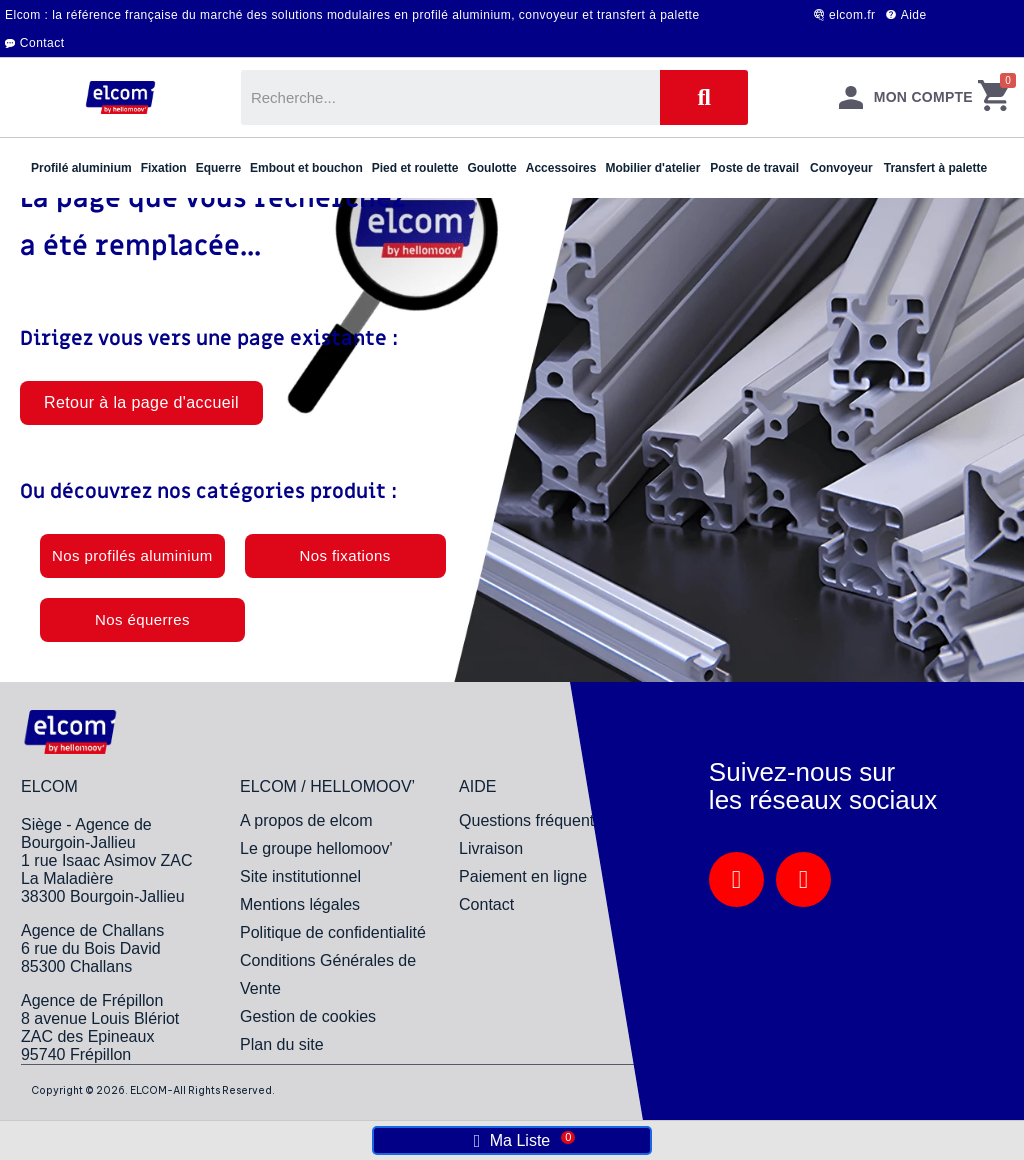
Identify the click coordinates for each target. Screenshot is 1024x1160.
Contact (42, 43)
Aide (914, 15)
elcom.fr (852, 15)
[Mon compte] (906, 97)
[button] (141, 403)
